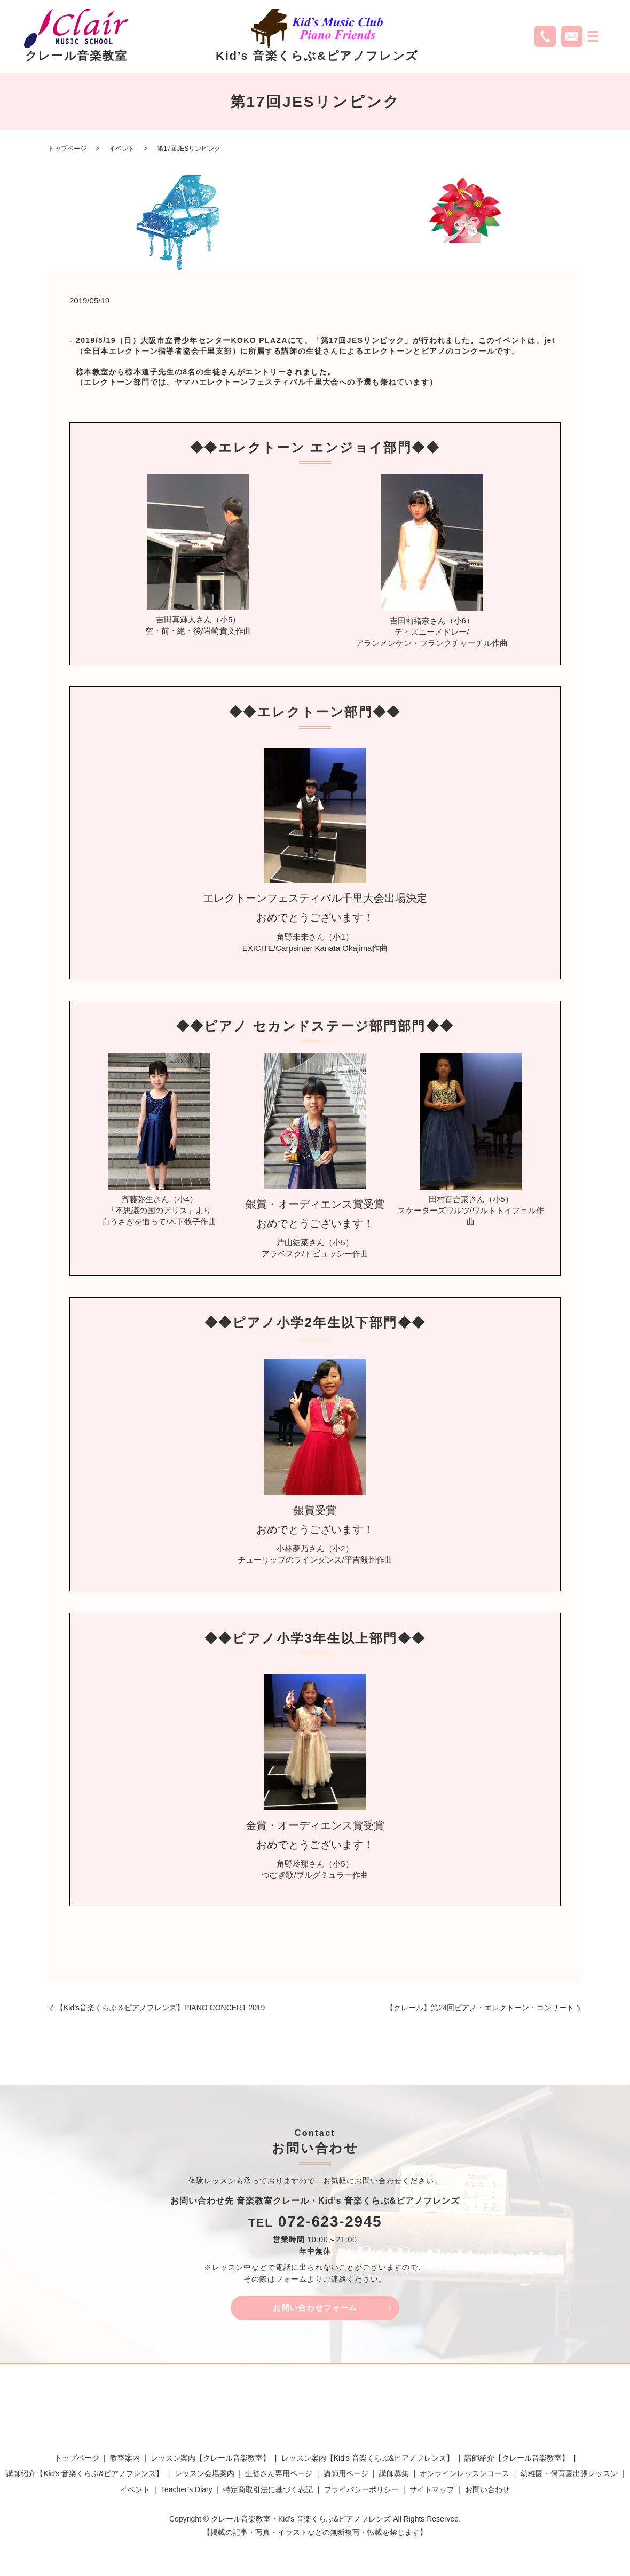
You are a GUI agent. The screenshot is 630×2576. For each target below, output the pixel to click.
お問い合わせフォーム (315, 2308)
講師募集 (394, 2476)
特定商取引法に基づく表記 (268, 2491)
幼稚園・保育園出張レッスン (569, 2476)
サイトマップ (432, 2491)
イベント (122, 148)
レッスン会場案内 (204, 2476)
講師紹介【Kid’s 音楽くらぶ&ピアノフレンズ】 (84, 2476)
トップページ (67, 148)
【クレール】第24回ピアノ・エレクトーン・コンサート (480, 2007)
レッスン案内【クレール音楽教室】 (210, 2460)
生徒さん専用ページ (278, 2476)
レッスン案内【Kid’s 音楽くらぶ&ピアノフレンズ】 (367, 2460)
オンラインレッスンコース (464, 2476)
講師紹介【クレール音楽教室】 (516, 2460)
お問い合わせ (487, 2491)
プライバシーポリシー (361, 2491)
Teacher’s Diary (186, 2491)
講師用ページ (346, 2476)
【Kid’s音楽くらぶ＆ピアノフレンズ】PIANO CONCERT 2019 (160, 2007)
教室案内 (125, 2460)
